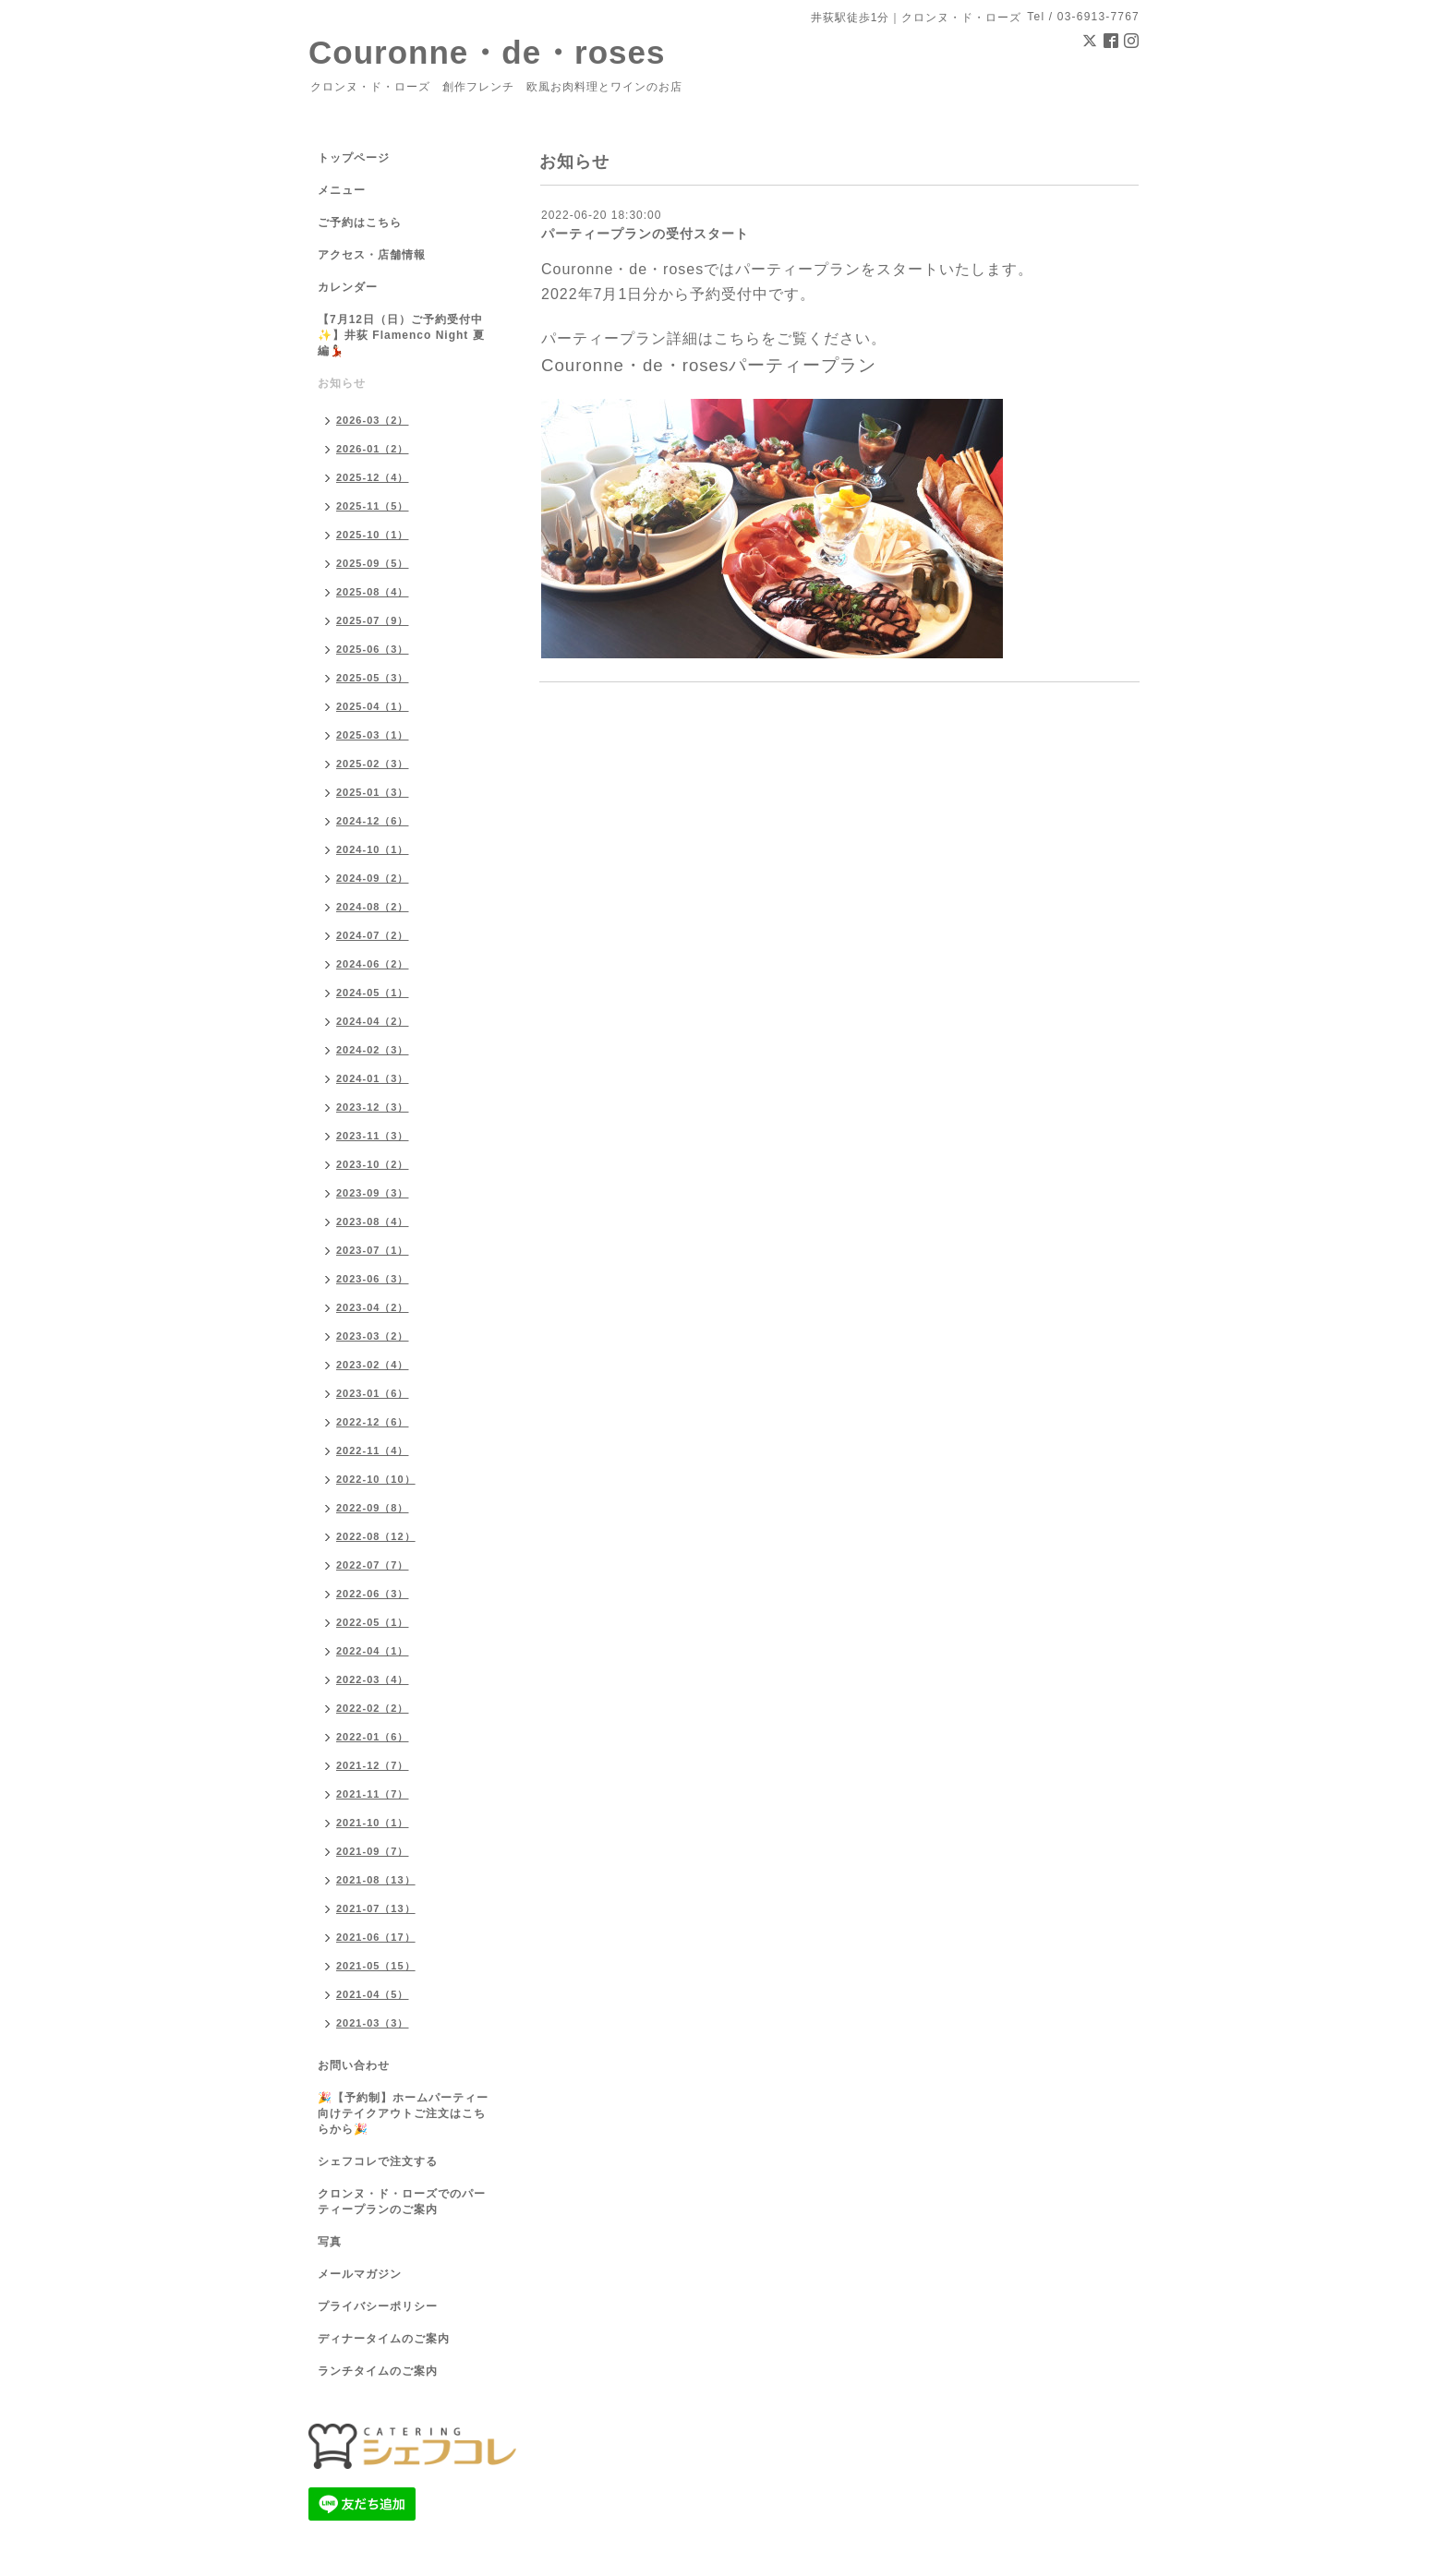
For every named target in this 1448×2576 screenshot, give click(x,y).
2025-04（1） (372, 706)
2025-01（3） (372, 792)
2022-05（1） (372, 1622)
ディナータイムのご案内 (384, 2338)
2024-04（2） (372, 1021)
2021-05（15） (376, 1965)
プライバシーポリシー (378, 2306)
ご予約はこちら (360, 222)
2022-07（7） (372, 1565)
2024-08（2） (372, 906)
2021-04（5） (372, 1994)
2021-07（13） (376, 1908)
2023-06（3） (372, 1278)
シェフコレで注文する (378, 2161)
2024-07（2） (372, 935)
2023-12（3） (372, 1107)
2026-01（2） (372, 448)
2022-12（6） (372, 1421)
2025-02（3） (372, 763)
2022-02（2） (372, 1708)
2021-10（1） (372, 1822)
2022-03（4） (372, 1679)
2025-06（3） (372, 649)
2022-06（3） (372, 1593)
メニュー (342, 190)
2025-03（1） (372, 734)
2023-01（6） (372, 1393)
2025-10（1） (372, 534)
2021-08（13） (376, 1879)
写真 (330, 2241)
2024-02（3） (372, 1049)
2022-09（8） (372, 1507)
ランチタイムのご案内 (378, 2371)
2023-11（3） (372, 1135)
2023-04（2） (372, 1307)
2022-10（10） (376, 1479)
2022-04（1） (372, 1650)
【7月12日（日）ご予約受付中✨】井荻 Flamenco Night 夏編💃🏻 (401, 335)
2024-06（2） (372, 963)
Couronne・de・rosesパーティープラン (708, 365)
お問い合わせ (354, 2065)
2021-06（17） (376, 1937)
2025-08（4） (372, 591)
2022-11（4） (372, 1450)
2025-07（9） (372, 620)
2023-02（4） (372, 1364)
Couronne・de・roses (487, 52)
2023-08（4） (372, 1221)
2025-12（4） (372, 477)
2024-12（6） (372, 820)
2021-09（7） (372, 1851)
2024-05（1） (372, 992)
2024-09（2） (372, 878)
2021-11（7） (372, 1794)
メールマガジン (360, 2274)
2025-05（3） (372, 677)
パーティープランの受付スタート (645, 233)
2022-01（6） (372, 1736)
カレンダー (348, 287)
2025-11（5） (372, 506)
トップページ (354, 157)
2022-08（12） (376, 1536)
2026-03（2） (372, 420)
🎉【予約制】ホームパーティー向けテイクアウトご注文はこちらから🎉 (403, 2113)
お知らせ (342, 383)
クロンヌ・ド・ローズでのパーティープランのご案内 (402, 2201)
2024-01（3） (372, 1078)
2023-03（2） (372, 1336)
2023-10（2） (372, 1164)
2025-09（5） (372, 563)
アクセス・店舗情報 (372, 254)
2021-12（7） (372, 1765)
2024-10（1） (372, 849)
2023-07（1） (372, 1250)
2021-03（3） (372, 2022)
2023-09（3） (372, 1192)
